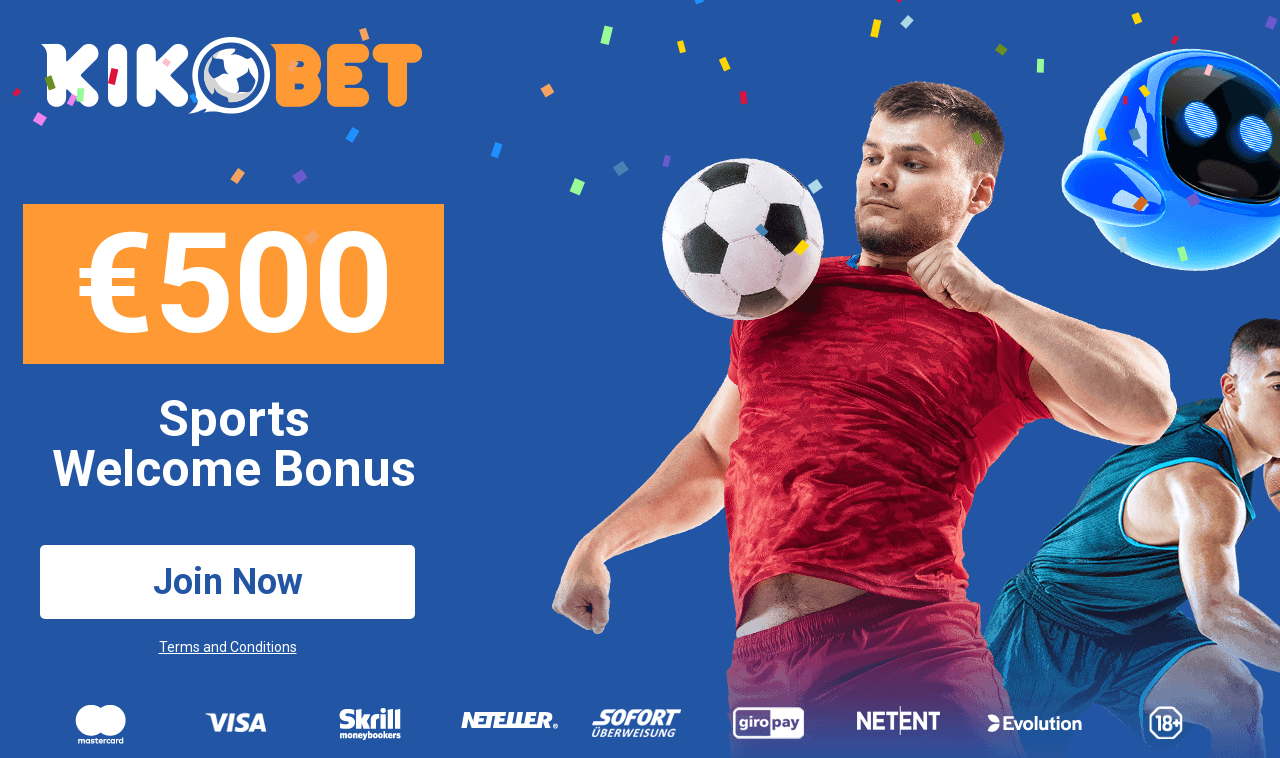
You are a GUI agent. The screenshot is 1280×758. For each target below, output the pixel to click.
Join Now (228, 582)
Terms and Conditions (228, 647)
